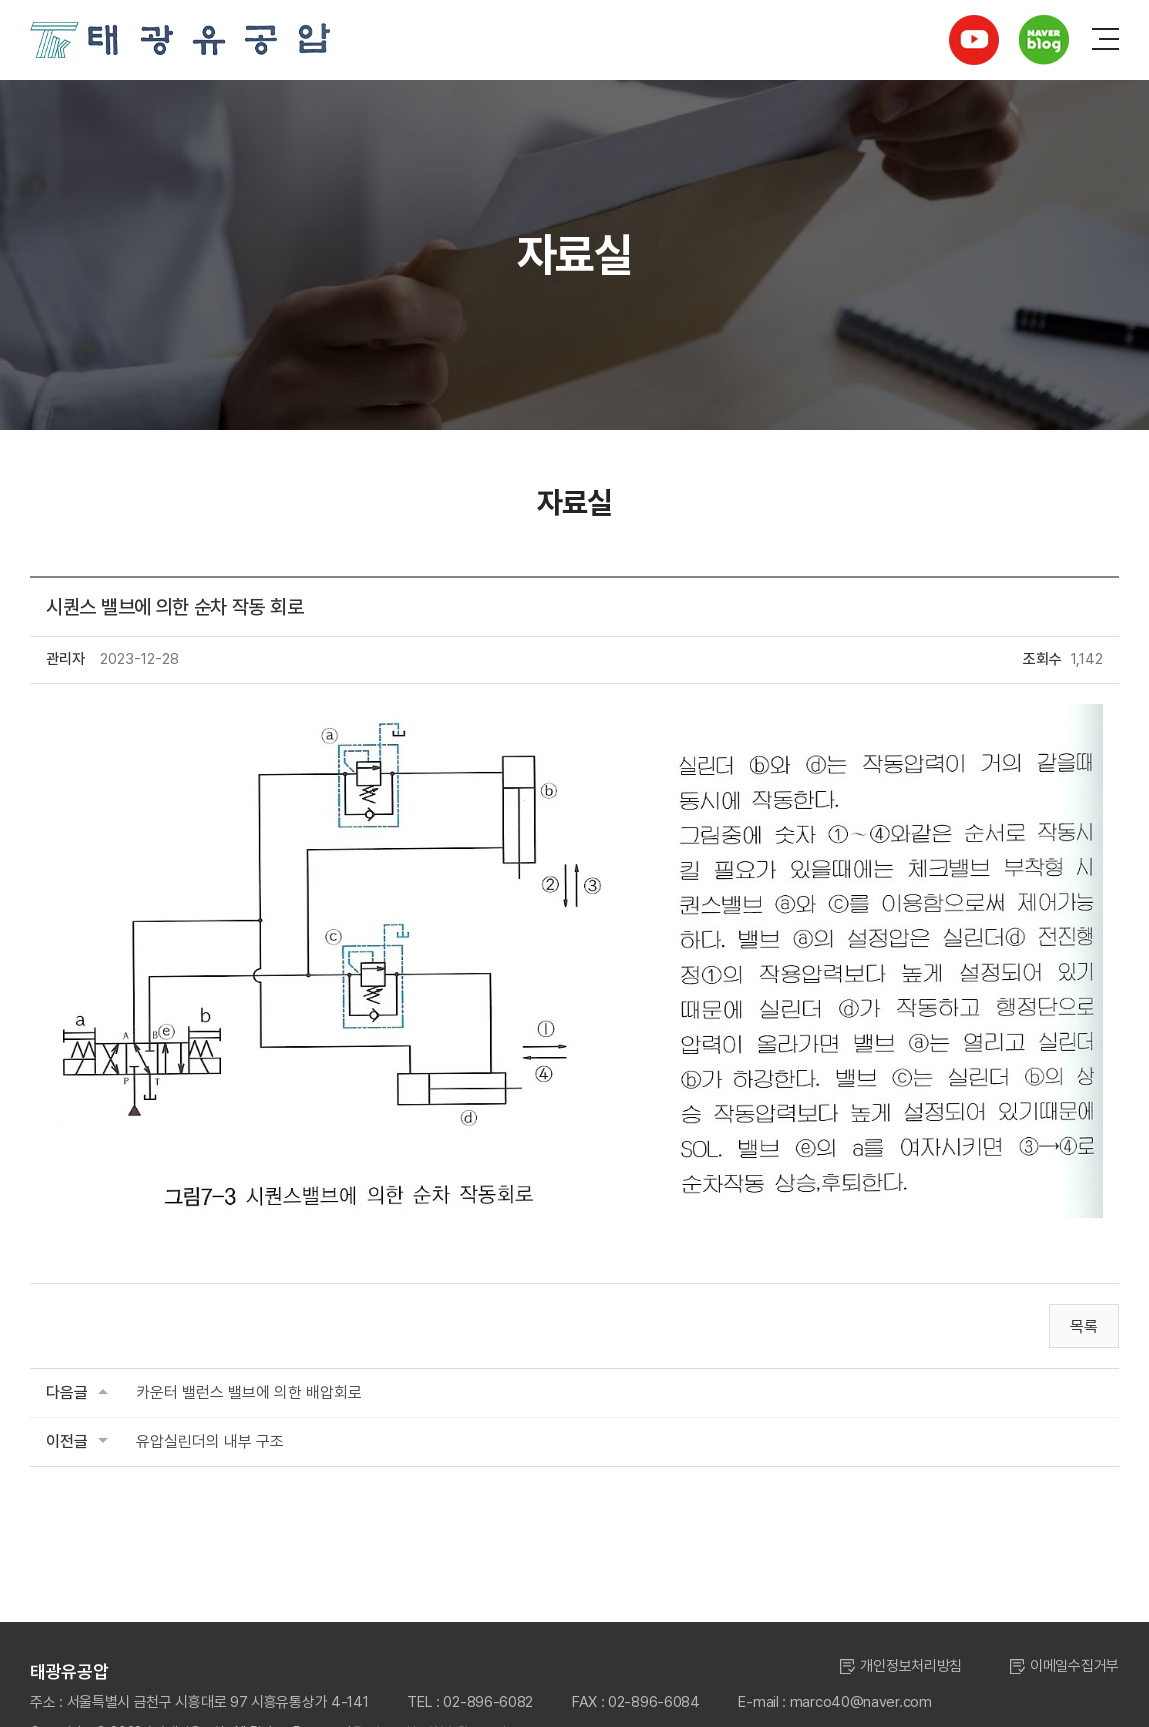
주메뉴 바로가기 (0, 0)
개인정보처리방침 (911, 1666)
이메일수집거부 (1074, 1666)
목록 (1084, 1326)
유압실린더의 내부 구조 (210, 1441)
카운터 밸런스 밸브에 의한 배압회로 (249, 1392)
